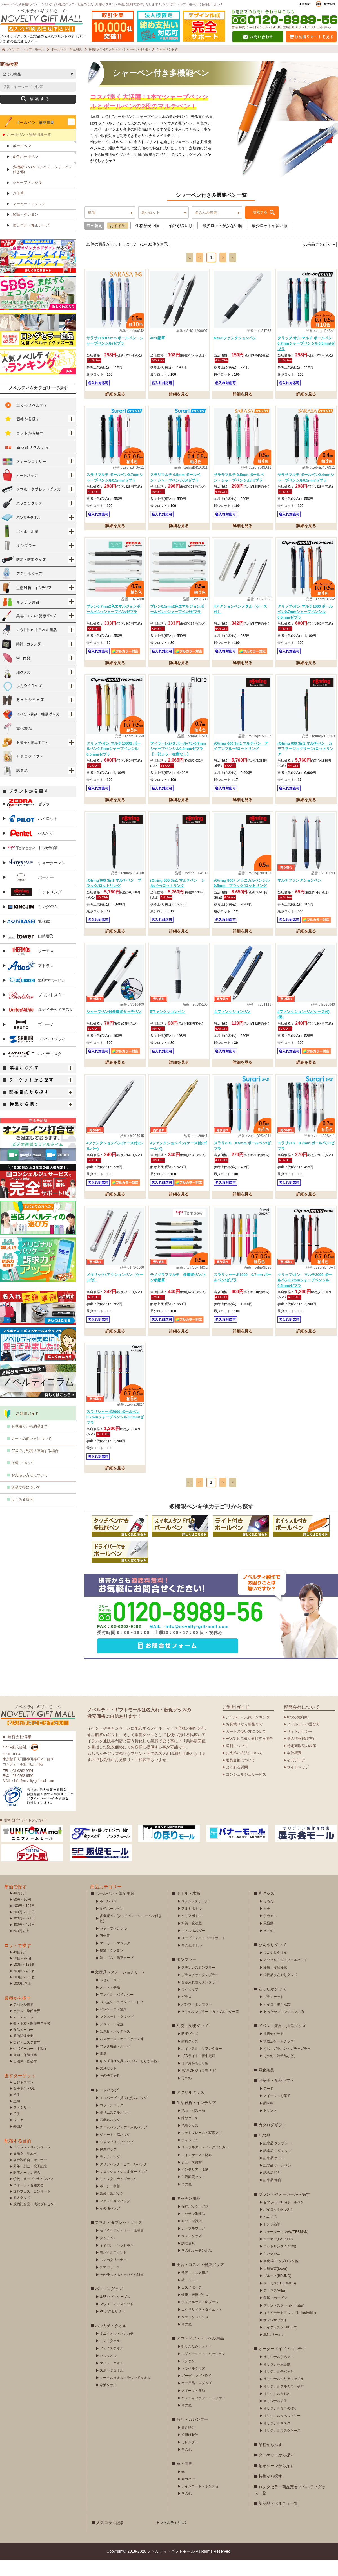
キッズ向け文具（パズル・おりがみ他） (130, 2077)
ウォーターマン (36, 878)
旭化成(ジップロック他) (281, 2277)
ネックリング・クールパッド (285, 1976)
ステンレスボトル (194, 1917)
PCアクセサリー (112, 2327)
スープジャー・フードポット (203, 1954)
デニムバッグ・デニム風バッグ (123, 2143)
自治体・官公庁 (25, 2077)
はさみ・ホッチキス (115, 2047)
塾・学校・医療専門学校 (31, 2040)
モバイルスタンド (113, 2269)
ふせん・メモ (110, 1996)
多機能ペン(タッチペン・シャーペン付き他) (42, 185)
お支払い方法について (29, 1491)
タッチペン (108, 2254)
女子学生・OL (24, 2105)
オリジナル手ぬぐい (278, 2373)
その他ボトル (191, 1961)
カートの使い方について (31, 1455)
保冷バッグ (108, 2165)
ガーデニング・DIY (196, 2392)
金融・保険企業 (25, 2071)
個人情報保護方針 (301, 1754)
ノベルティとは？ (173, 2539)
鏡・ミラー (189, 2296)
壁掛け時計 (189, 2451)
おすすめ (118, 241)
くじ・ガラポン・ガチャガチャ (287, 2065)
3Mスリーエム (274, 2351)
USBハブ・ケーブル (115, 2313)
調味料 (268, 2119)
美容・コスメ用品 (194, 2289)
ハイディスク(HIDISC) (280, 2343)
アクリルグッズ (190, 2108)
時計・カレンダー (192, 2435)
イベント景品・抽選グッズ (282, 2042)
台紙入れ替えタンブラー (200, 1998)
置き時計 (188, 2443)
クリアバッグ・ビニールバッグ (123, 2180)
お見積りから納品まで (29, 1442)
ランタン (188, 2377)
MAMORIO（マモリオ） (199, 2087)
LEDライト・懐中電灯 (198, 2072)
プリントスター (36, 1011)
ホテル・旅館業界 (26, 2027)
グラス (186, 2013)
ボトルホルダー (193, 1947)
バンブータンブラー (196, 2020)
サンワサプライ (36, 1055)
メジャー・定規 (111, 2040)
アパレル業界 (23, 2020)
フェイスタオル (111, 2364)
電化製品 (266, 2086)
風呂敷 (268, 1939)
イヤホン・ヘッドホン (117, 2261)
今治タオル (108, 2401)
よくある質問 (22, 1515)
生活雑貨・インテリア (196, 2118)
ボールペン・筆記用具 (114, 1909)
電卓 (103, 2070)
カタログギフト (272, 2141)
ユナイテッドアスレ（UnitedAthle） (290, 2329)
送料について (22, 1479)
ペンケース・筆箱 (113, 2025)
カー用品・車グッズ (196, 2399)
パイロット (32, 834)
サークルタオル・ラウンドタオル (125, 2394)
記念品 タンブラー (277, 2159)
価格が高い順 (181, 241)
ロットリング (34, 908)
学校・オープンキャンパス (33, 2195)
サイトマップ (298, 1783)
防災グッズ (189, 2057)
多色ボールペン (25, 172)
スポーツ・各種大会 (28, 2201)
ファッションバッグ (115, 2217)
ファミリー (21, 2123)
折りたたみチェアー (196, 2362)
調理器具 (188, 2259)
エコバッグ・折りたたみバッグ (123, 2114)
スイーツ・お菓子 (276, 2112)
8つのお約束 (297, 1733)
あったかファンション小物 (283, 2028)
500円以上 (21, 1947)
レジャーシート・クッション (203, 2370)
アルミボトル (191, 1925)
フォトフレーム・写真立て (201, 2149)
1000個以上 (22, 2000)
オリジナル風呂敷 (276, 2380)
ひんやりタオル (275, 1969)
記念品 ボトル (273, 2174)
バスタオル (108, 2372)
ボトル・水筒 (188, 1909)
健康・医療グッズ (194, 2311)
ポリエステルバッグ (115, 2128)
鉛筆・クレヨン (25, 230)
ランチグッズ (191, 2252)
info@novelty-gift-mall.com (197, 1642)
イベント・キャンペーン (31, 2163)
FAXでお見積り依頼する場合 (35, 1467)
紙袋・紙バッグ (111, 2209)
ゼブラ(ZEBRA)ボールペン (283, 2218)
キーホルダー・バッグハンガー (205, 2163)
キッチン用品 (188, 2214)
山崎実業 (30, 952)
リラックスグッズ (194, 2333)
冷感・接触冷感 (275, 1984)
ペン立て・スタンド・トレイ (122, 2018)
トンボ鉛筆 (32, 863)
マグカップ (189, 2006)
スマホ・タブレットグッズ (118, 2238)
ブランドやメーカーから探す (284, 2210)
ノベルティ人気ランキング (248, 1733)
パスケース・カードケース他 (122, 2055)
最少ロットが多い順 (269, 241)
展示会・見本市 (25, 2170)
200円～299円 (24, 1928)
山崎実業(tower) (275, 2285)
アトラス (30, 981)
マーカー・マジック (29, 220)
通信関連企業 (23, 2052)
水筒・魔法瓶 (191, 1939)
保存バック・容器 (194, 2222)
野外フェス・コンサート (31, 2207)
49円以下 (20, 1909)
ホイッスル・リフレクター (201, 2065)
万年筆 (18, 209)
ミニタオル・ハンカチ (117, 2350)
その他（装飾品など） (280, 2072)
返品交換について (26, 1503)
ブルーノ (30, 1040)
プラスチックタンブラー (200, 1991)
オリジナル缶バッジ (278, 2388)
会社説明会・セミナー (30, 2176)
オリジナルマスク (276, 2439)
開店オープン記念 (26, 2189)
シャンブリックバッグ (117, 2158)
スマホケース (110, 2283)
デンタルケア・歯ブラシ (200, 2318)
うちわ (268, 1917)
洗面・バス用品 (193, 2126)
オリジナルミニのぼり (280, 2424)
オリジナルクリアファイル (283, 2395)
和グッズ (266, 1909)
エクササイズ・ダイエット (201, 2326)
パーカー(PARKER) (278, 2255)
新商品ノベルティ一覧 (278, 2519)
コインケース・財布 (196, 2171)
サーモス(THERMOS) (279, 2299)
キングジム (32, 922)
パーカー (30, 893)
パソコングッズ (109, 2305)
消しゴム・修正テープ (31, 241)
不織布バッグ (110, 2136)
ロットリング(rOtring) (279, 2262)
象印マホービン (36, 996)
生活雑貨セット (193, 2193)
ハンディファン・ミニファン (203, 2414)
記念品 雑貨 (272, 2196)
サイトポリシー (300, 1747)
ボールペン (22, 162)
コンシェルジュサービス (246, 1790)
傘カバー (188, 2495)
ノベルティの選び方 (303, 1740)
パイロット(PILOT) (277, 2225)
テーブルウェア (193, 2244)
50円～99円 (22, 1916)
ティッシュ (189, 2156)
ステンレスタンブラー (198, 1984)
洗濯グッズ (189, 2141)
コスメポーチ (191, 2303)
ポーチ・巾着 (110, 2202)
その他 (186, 2094)
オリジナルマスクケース (282, 2447)
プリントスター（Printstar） (284, 2321)
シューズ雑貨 (191, 2178)
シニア (18, 2136)
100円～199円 (24, 1922)
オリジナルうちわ (276, 2410)
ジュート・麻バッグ (115, 2151)
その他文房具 (110, 2092)
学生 (16, 2111)
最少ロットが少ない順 (222, 241)
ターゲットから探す (276, 2471)
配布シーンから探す (276, 2482)
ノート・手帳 (110, 2003)
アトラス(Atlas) (275, 2306)
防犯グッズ (189, 2050)
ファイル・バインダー (117, 2011)
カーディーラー (25, 2033)
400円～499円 (24, 1941)
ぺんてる (30, 849)
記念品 (264, 2151)
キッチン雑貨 (191, 2237)
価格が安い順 (147, 241)
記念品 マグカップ (277, 2167)
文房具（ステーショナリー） (120, 1988)
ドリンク (270, 2126)
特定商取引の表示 (301, 1762)
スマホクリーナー (113, 2276)
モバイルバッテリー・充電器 (122, 2246)
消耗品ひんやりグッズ (280, 1991)
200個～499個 (24, 1987)
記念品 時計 (272, 2189)
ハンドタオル (110, 2357)
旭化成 (28, 937)
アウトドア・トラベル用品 (200, 2354)
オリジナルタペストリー (282, 2432)
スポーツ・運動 (193, 2407)
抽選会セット (273, 2050)
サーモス (30, 966)
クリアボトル (191, 1932)
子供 (16, 2130)
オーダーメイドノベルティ (282, 2365)
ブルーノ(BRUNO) (277, 2292)
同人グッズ (21, 2214)
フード (268, 2105)
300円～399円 (24, 1934)
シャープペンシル (27, 198)
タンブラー (186, 1975)
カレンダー (189, 2458)
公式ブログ (296, 1776)
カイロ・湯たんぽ (276, 2020)
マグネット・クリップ (117, 2033)
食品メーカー (23, 2046)
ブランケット (273, 2013)
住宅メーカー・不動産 (30, 2065)
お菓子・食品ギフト (276, 2096)
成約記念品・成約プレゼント (35, 2220)
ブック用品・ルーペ (115, 2062)
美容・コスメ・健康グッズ (200, 2280)
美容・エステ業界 (26, 2058)
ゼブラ (28, 819)
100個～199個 (24, 1980)
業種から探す (270, 2460)
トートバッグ (107, 2106)
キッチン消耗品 (193, 2230)
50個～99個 (22, 1974)
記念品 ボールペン (277, 2181)
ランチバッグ (110, 2173)
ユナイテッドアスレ (40, 1025)
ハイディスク (34, 1069)
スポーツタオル (111, 2386)
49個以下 (20, 1968)
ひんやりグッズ (272, 1961)
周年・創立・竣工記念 (30, 2182)
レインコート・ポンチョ (200, 2502)
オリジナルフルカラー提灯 (283, 2402)
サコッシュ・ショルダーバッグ (123, 2188)
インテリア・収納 (194, 2186)
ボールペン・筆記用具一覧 (29, 151)
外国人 (18, 2142)
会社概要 (294, 1769)
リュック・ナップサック (118, 2195)
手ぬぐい (270, 1932)
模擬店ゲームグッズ (278, 2057)
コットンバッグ (111, 2121)
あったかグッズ (272, 2005)
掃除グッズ (189, 2134)
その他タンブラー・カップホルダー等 (210, 2028)
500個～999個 (24, 1993)
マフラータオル (111, 2379)
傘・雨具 (184, 2479)
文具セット (108, 2084)
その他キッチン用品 (196, 2267)
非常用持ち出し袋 (194, 2079)
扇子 (266, 1925)
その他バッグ (110, 2224)
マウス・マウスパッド (117, 2320)
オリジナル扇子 (275, 2417)
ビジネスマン (23, 2098)
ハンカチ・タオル (110, 2341)
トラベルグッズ (193, 2384)
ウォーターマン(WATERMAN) (286, 2248)
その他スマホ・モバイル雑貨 (122, 2291)
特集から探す (270, 2492)
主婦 (16, 2117)
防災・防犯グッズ (192, 2042)
